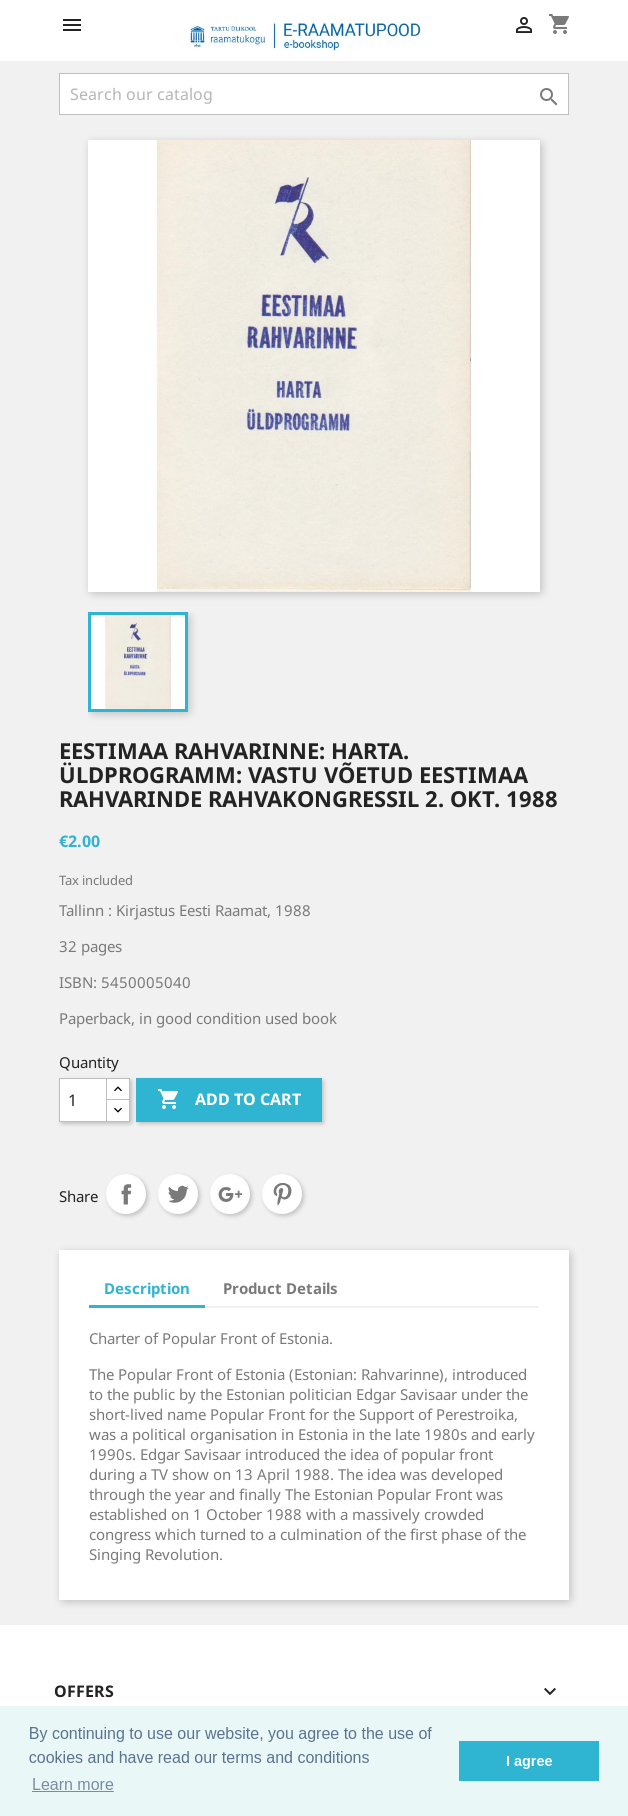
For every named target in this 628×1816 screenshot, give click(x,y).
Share (126, 1194)
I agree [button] (529, 1761)
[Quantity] (83, 1100)
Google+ (230, 1194)
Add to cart (229, 1100)
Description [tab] (147, 1288)
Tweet (178, 1194)
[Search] (314, 94)
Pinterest (282, 1194)
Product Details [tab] (280, 1288)
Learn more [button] (73, 1784)
